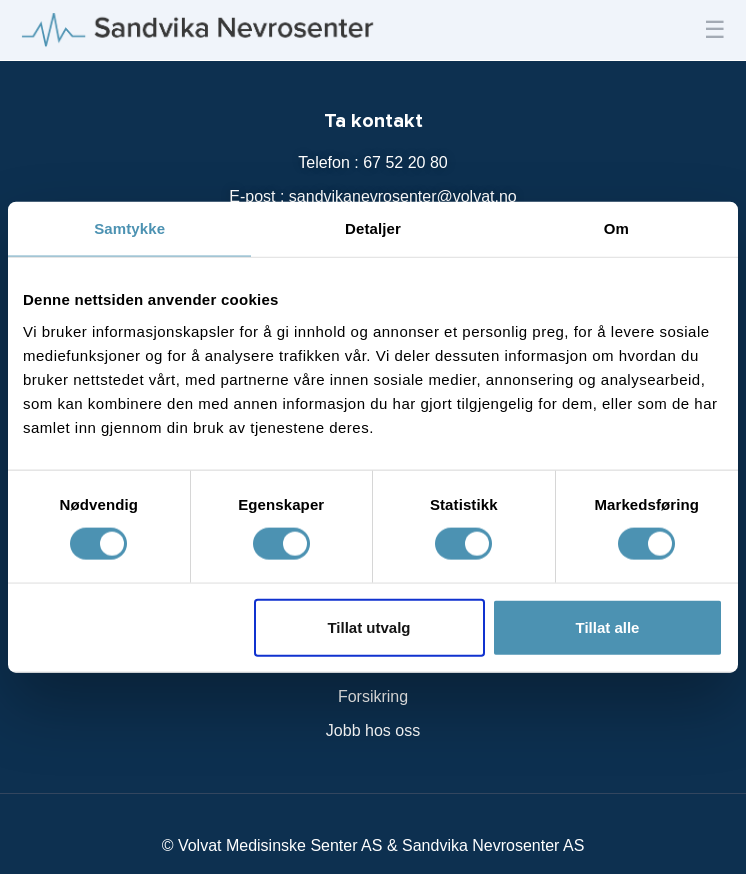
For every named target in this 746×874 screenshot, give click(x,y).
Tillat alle (608, 626)
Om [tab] (616, 228)
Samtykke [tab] (129, 228)
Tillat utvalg (368, 626)
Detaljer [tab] (373, 228)
